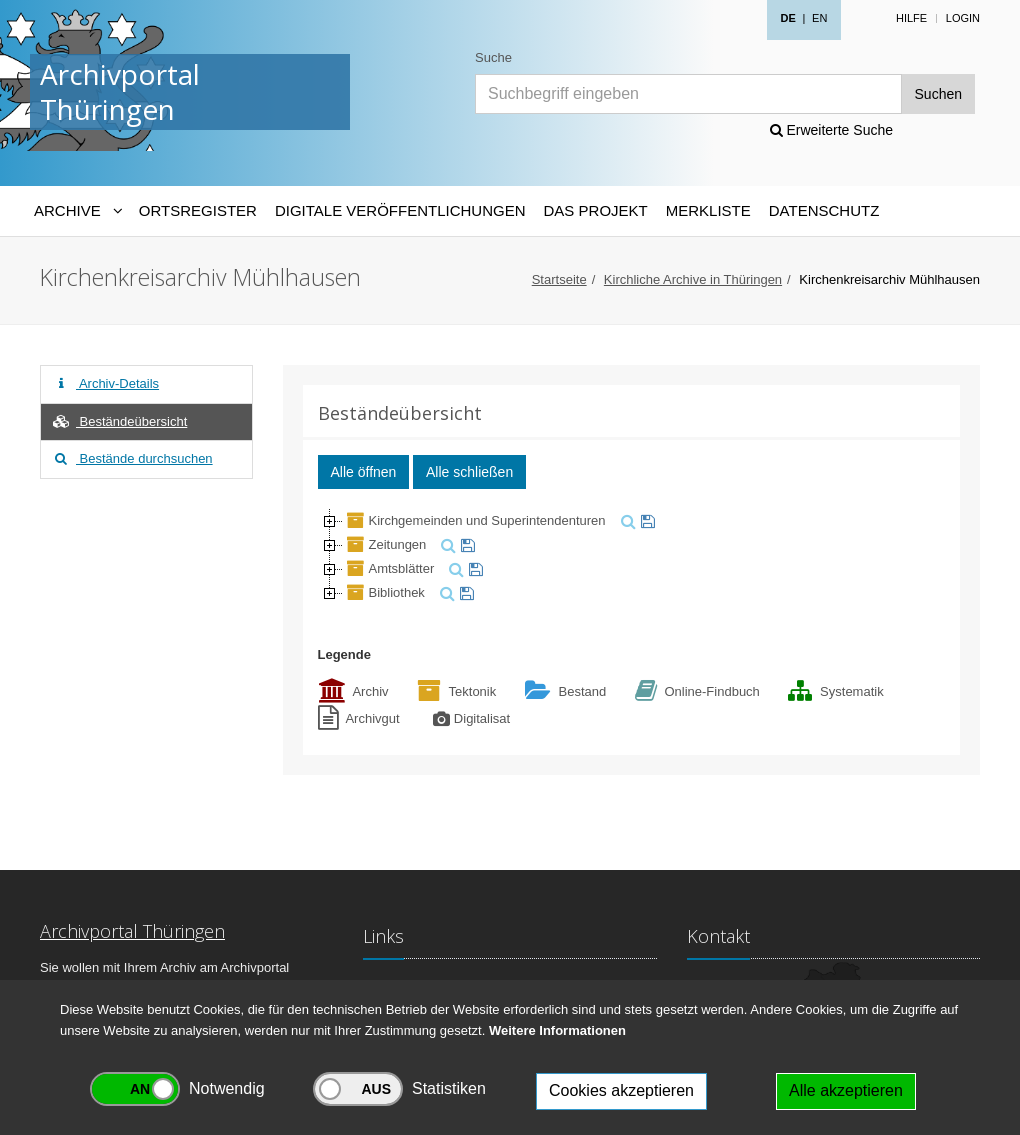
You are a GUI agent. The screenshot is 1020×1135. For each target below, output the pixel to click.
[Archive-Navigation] (77, 211)
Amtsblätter (389, 568)
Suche (493, 57)
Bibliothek (384, 592)
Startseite (559, 279)
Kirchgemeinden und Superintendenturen (474, 520)
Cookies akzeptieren (621, 1090)
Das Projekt (596, 210)
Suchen (938, 94)
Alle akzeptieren (846, 1090)
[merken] (645, 520)
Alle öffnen (364, 472)
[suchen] (626, 520)
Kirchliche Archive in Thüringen (693, 279)
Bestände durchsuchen (132, 458)
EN (819, 18)
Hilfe (911, 18)
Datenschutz (824, 210)
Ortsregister (198, 210)
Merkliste (708, 210)
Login (963, 18)
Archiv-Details (105, 383)
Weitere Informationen (557, 1030)
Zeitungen (385, 544)
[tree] (632, 557)
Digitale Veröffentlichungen (400, 210)
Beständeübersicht (119, 421)
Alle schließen (469, 472)
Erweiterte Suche (832, 130)
